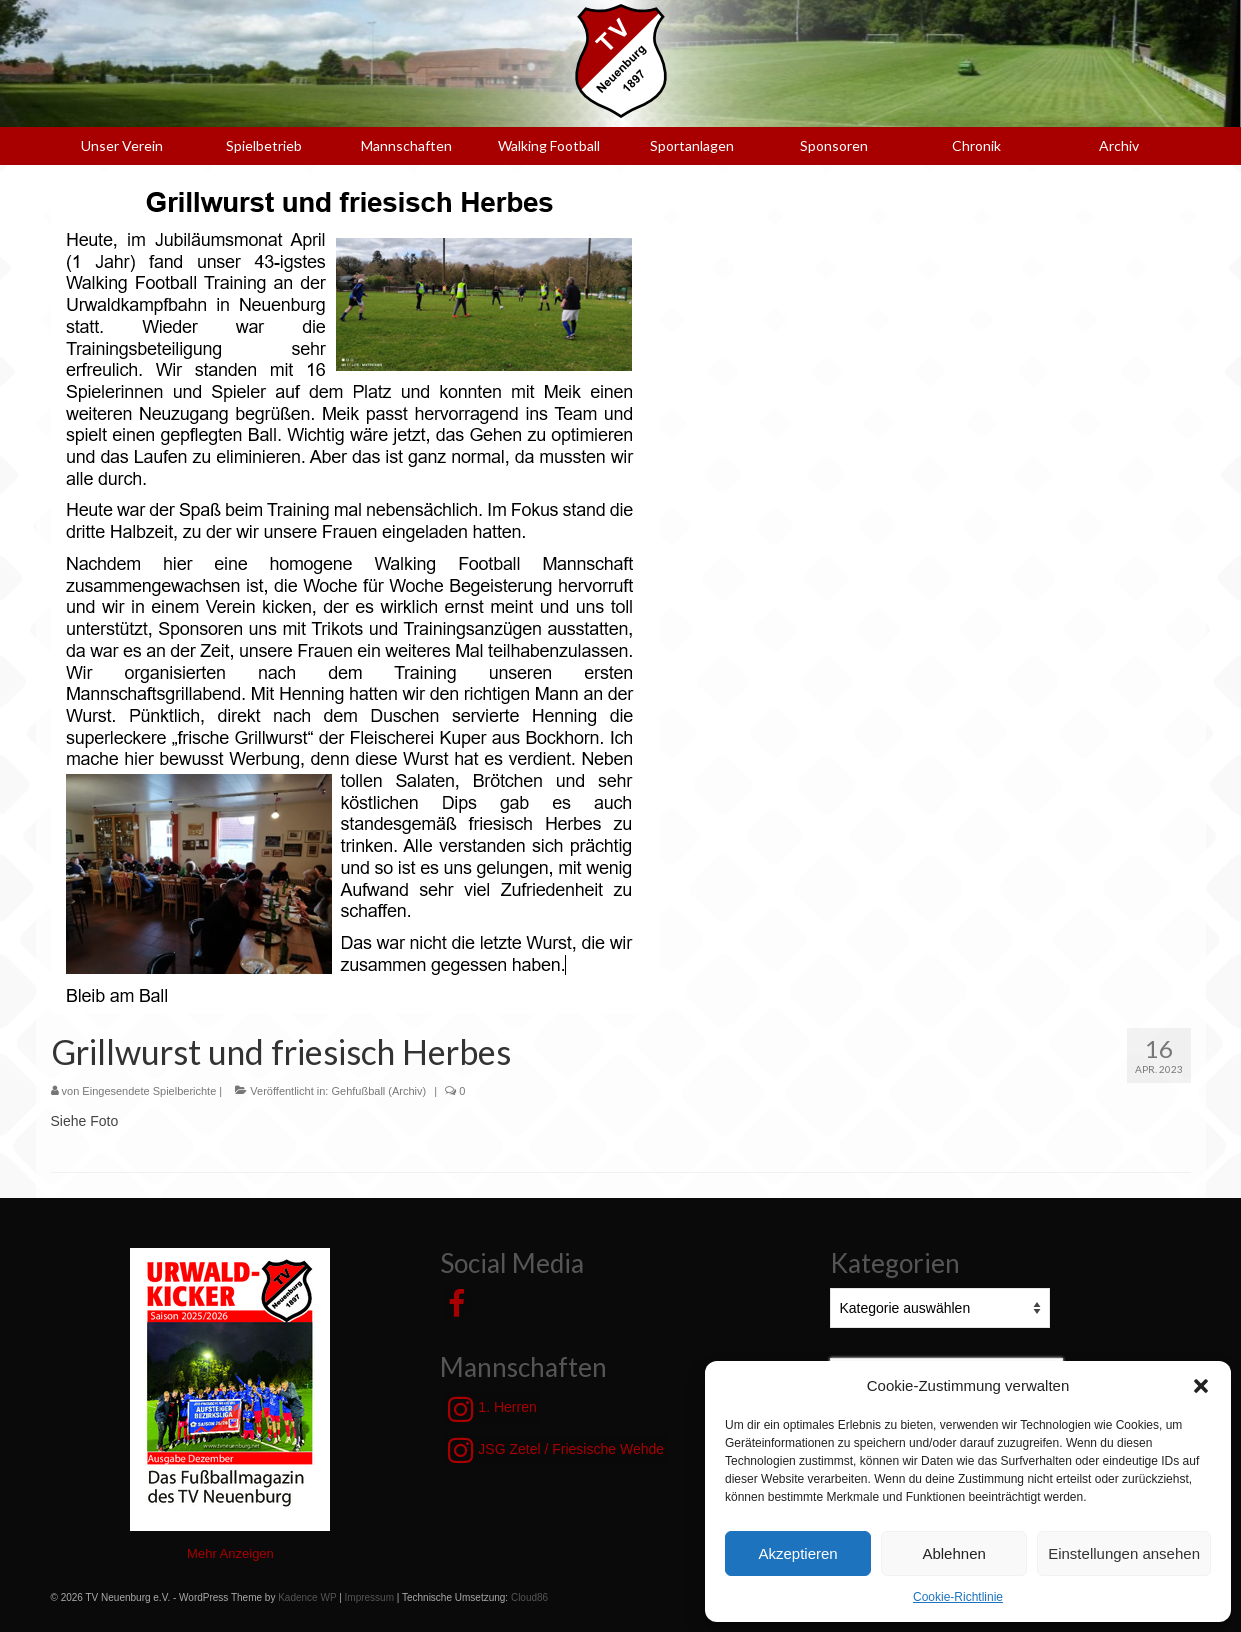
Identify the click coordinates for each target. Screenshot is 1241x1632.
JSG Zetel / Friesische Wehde (556, 1450)
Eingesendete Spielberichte (149, 1091)
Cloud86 (529, 1597)
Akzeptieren (797, 1553)
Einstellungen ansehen (1124, 1553)
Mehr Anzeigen (230, 1553)
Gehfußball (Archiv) (378, 1091)
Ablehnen (953, 1553)
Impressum (369, 1597)
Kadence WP (307, 1597)
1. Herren (492, 1409)
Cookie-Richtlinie (958, 1597)
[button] (1201, 1386)
